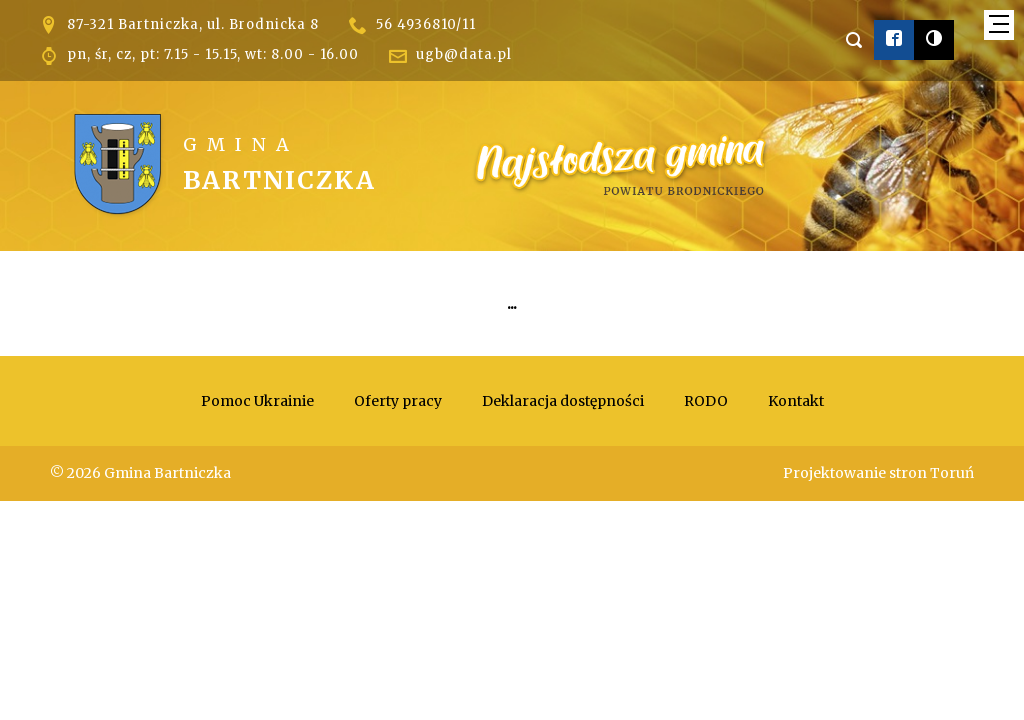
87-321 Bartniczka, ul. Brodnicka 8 (193, 24)
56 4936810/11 (426, 24)
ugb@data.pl (464, 54)
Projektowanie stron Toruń (878, 473)
